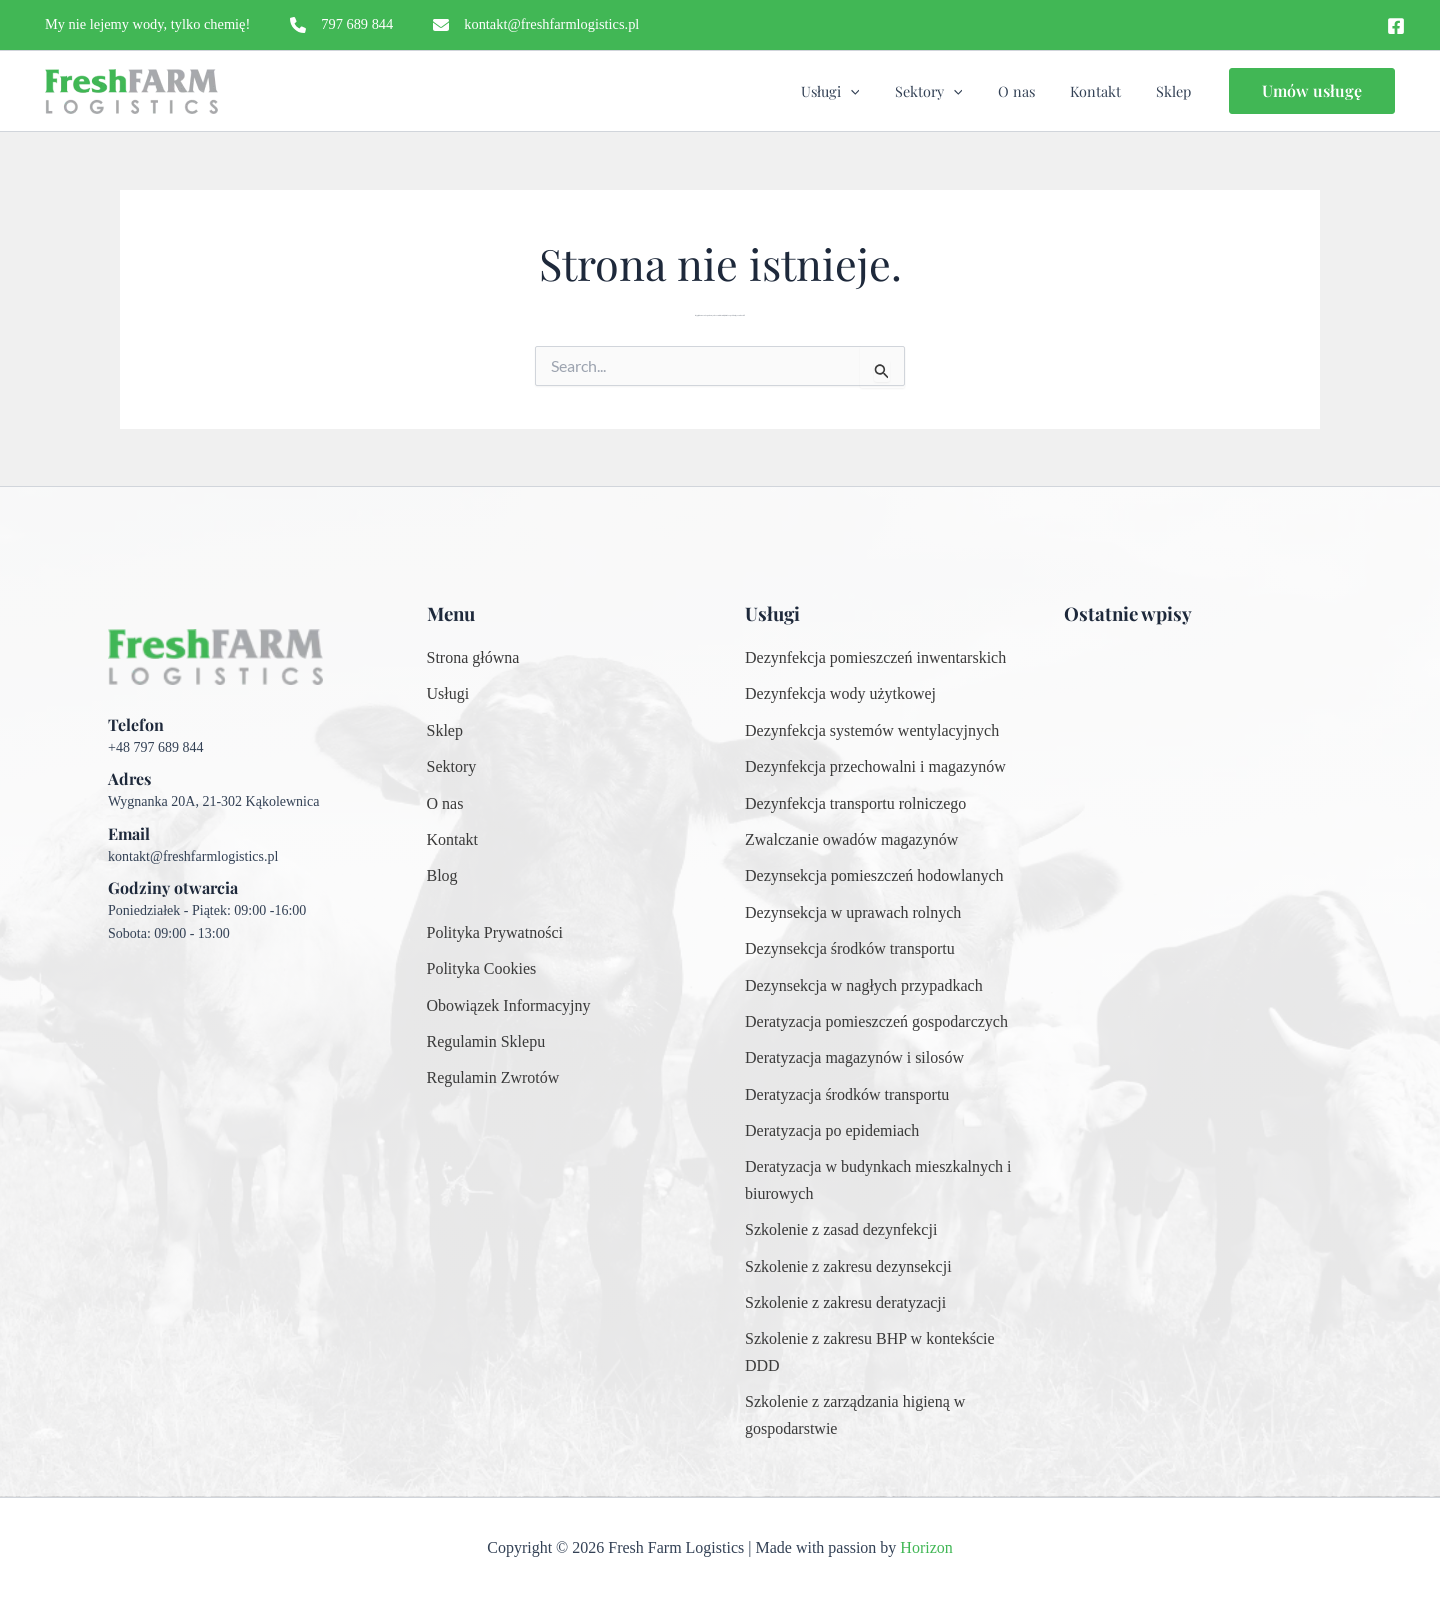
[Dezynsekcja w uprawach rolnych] (853, 913)
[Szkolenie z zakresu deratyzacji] (845, 1303)
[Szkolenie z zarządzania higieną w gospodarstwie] (879, 1415)
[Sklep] (445, 731)
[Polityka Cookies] (482, 969)
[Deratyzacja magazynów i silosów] (854, 1058)
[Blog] (442, 876)
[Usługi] (448, 694)
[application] (879, 91)
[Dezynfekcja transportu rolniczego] (855, 804)
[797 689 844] (341, 25)
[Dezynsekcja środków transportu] (850, 949)
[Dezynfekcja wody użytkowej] (840, 694)
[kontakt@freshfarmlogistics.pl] (536, 25)
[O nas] (445, 804)
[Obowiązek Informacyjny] (509, 1006)
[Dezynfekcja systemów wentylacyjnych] (872, 731)
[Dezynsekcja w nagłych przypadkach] (864, 986)
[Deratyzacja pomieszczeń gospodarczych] (876, 1022)
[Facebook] (1396, 26)
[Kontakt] (453, 840)
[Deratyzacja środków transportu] (847, 1095)
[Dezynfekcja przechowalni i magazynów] (875, 767)
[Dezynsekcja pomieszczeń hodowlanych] (874, 876)
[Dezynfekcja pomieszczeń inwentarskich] (875, 658)
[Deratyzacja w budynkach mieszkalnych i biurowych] (879, 1180)
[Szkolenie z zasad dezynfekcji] (841, 1230)
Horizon (926, 1547)
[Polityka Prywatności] (495, 933)
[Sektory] (452, 767)
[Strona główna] (473, 658)
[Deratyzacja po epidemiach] (832, 1131)
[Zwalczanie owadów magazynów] (851, 840)
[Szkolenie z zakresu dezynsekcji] (848, 1267)
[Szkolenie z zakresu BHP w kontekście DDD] (879, 1352)
